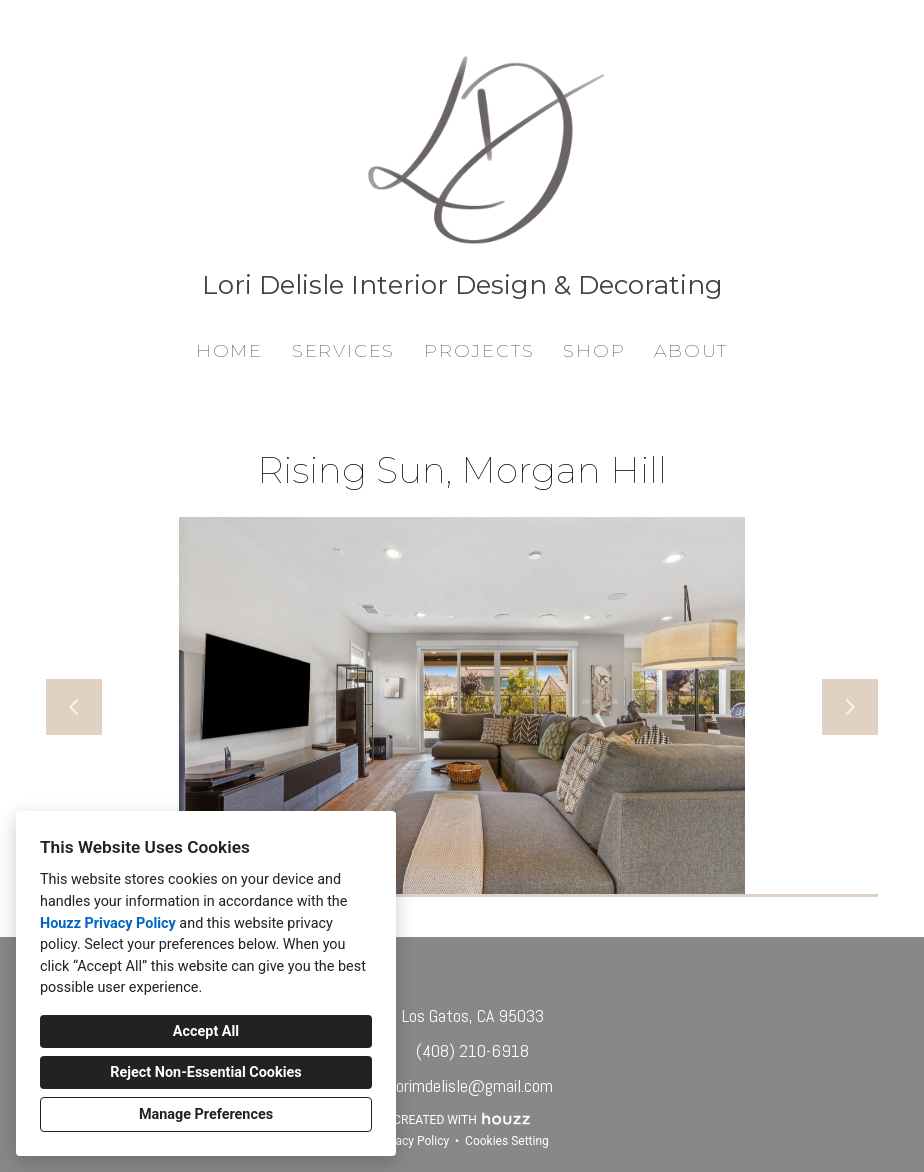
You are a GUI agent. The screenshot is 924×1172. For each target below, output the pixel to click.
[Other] (492, 976)
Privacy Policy (412, 1141)
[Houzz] (431, 976)
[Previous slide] (74, 707)
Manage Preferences (206, 1114)
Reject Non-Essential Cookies (205, 1072)
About (691, 351)
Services (343, 351)
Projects (479, 351)
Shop (594, 351)
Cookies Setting (507, 1141)
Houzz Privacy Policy (108, 923)
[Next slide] (850, 707)
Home (229, 351)
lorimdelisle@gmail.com (472, 1085)
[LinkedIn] (461, 976)
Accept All (206, 1031)
